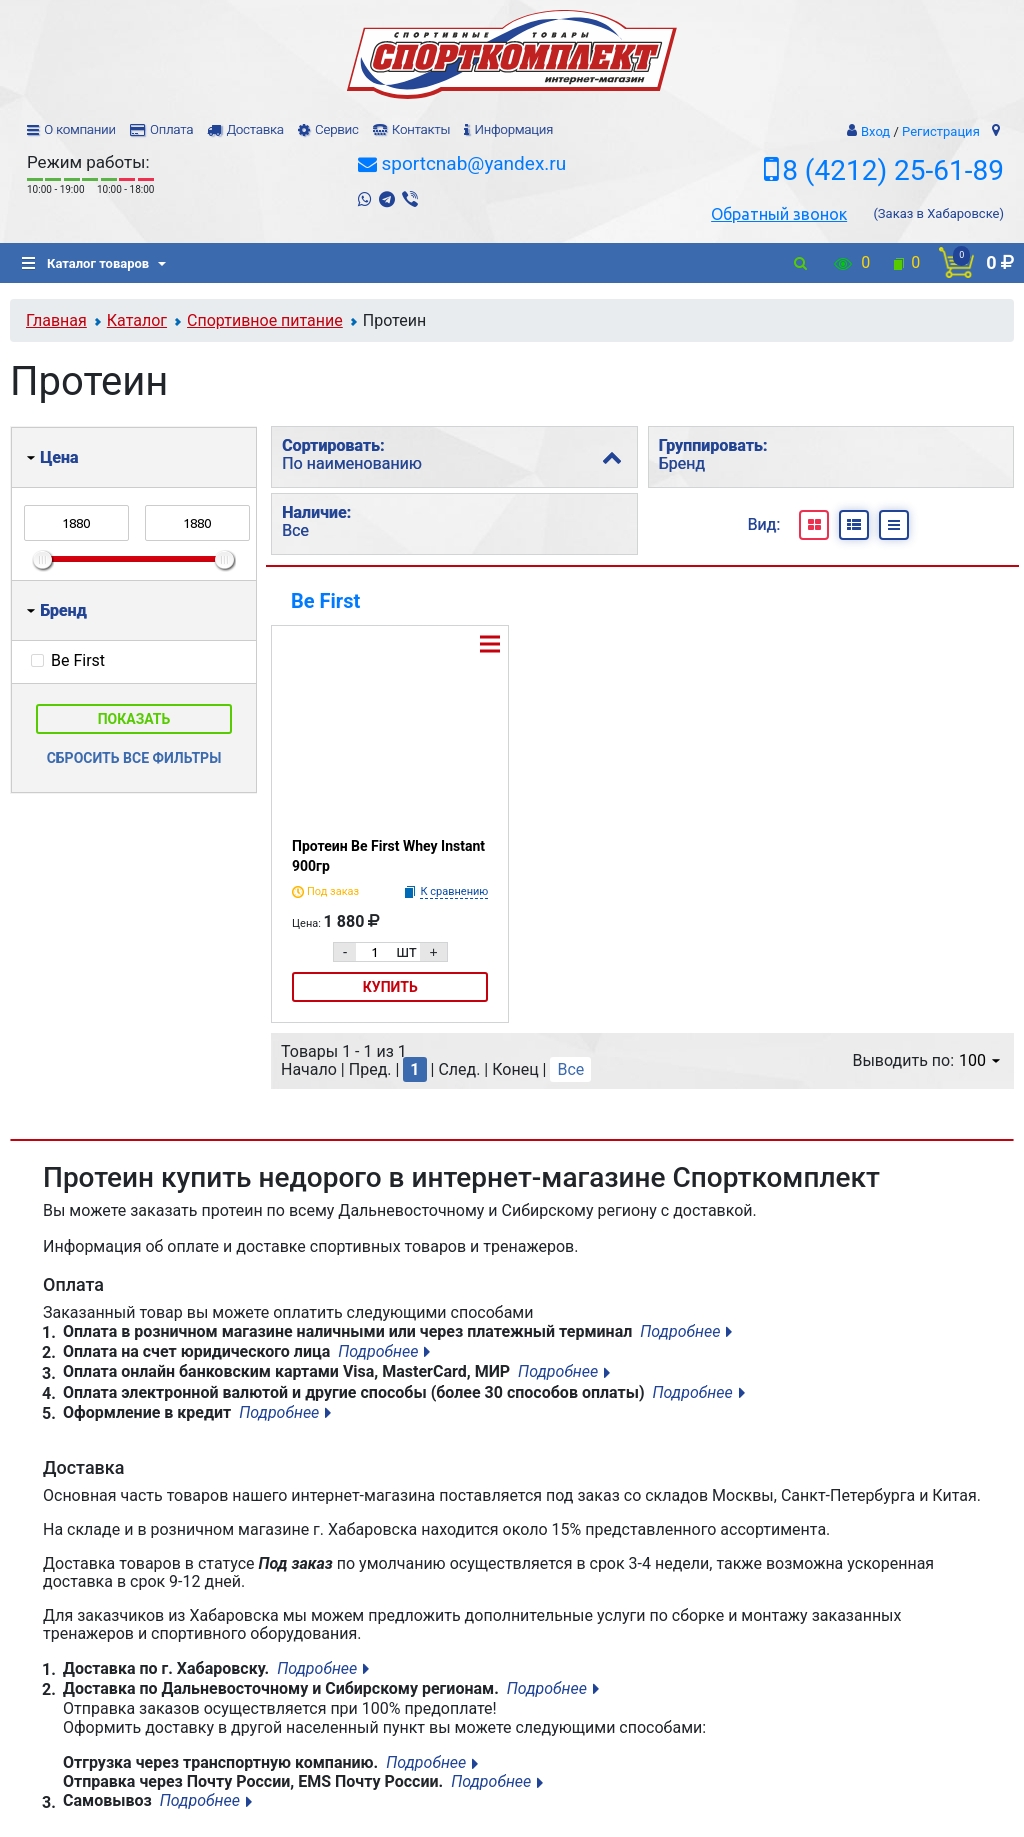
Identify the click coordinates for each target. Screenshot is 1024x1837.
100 (979, 1060)
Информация (513, 129)
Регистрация (941, 131)
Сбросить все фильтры (134, 758)
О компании (80, 129)
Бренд (57, 610)
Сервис (337, 129)
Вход (875, 131)
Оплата (171, 129)
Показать (134, 719)
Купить (390, 987)
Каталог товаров (85, 263)
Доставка (254, 129)
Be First (325, 601)
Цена (52, 457)
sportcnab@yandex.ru (473, 163)
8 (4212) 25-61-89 (893, 170)
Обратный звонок (779, 214)
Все (570, 1069)
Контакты (421, 129)
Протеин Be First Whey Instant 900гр (388, 856)
